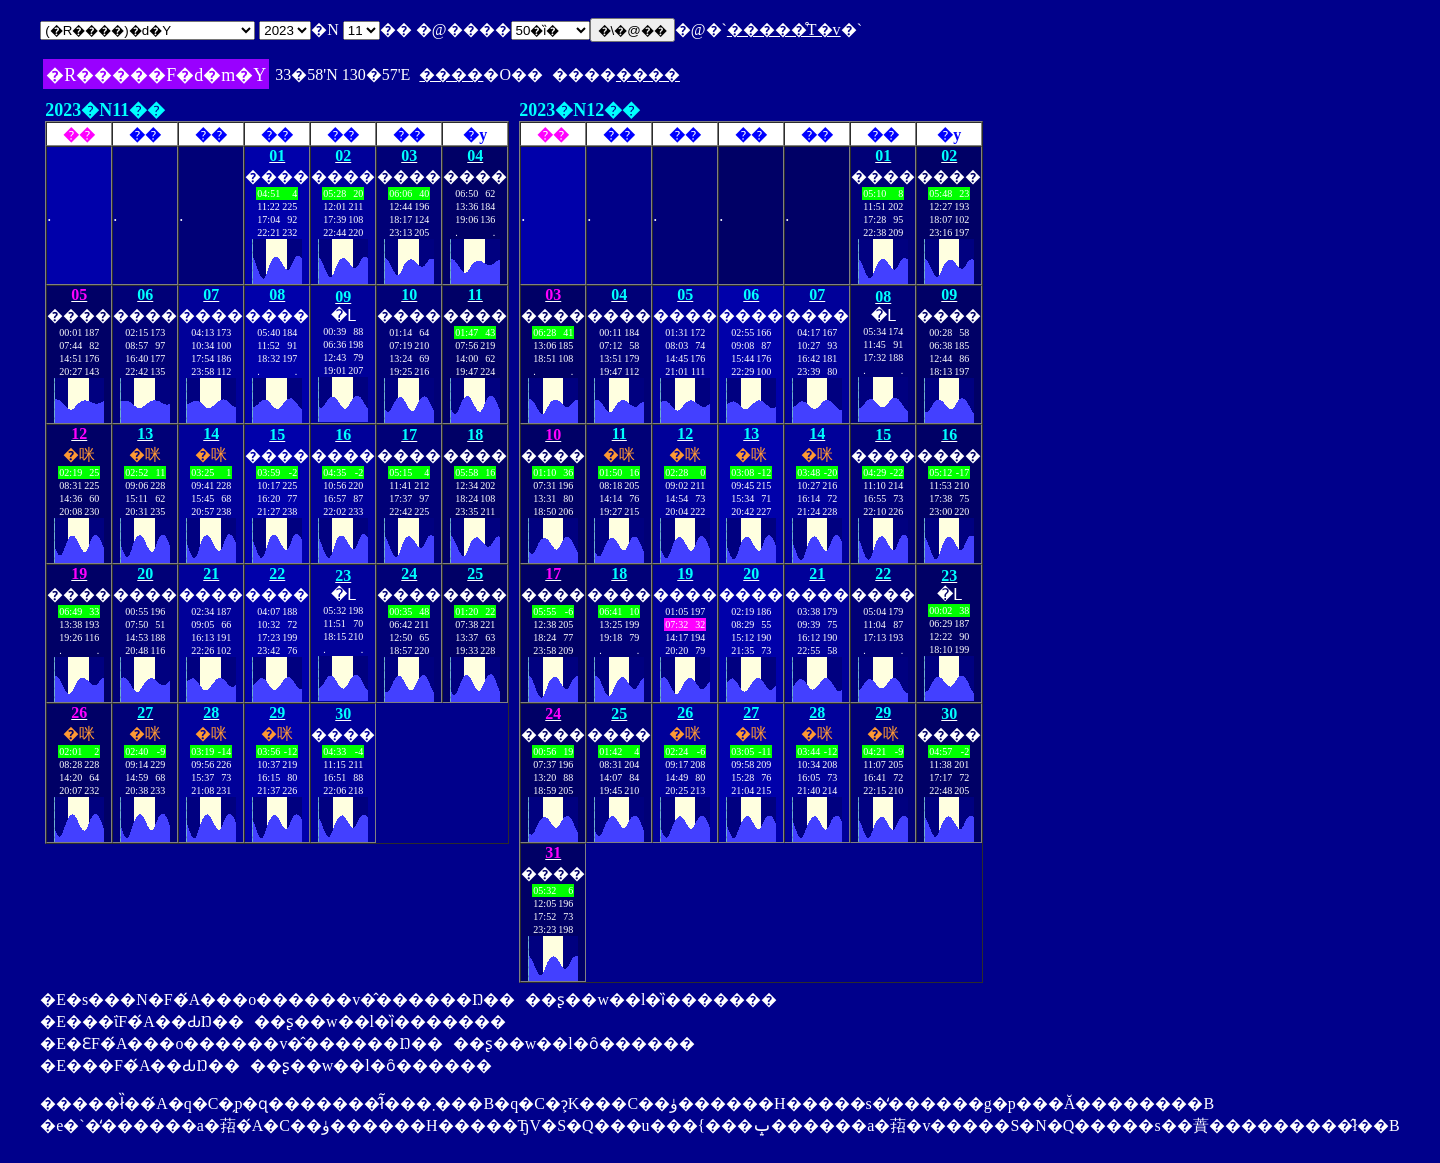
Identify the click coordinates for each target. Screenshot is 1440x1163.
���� (451, 74)
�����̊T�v (784, 29)
